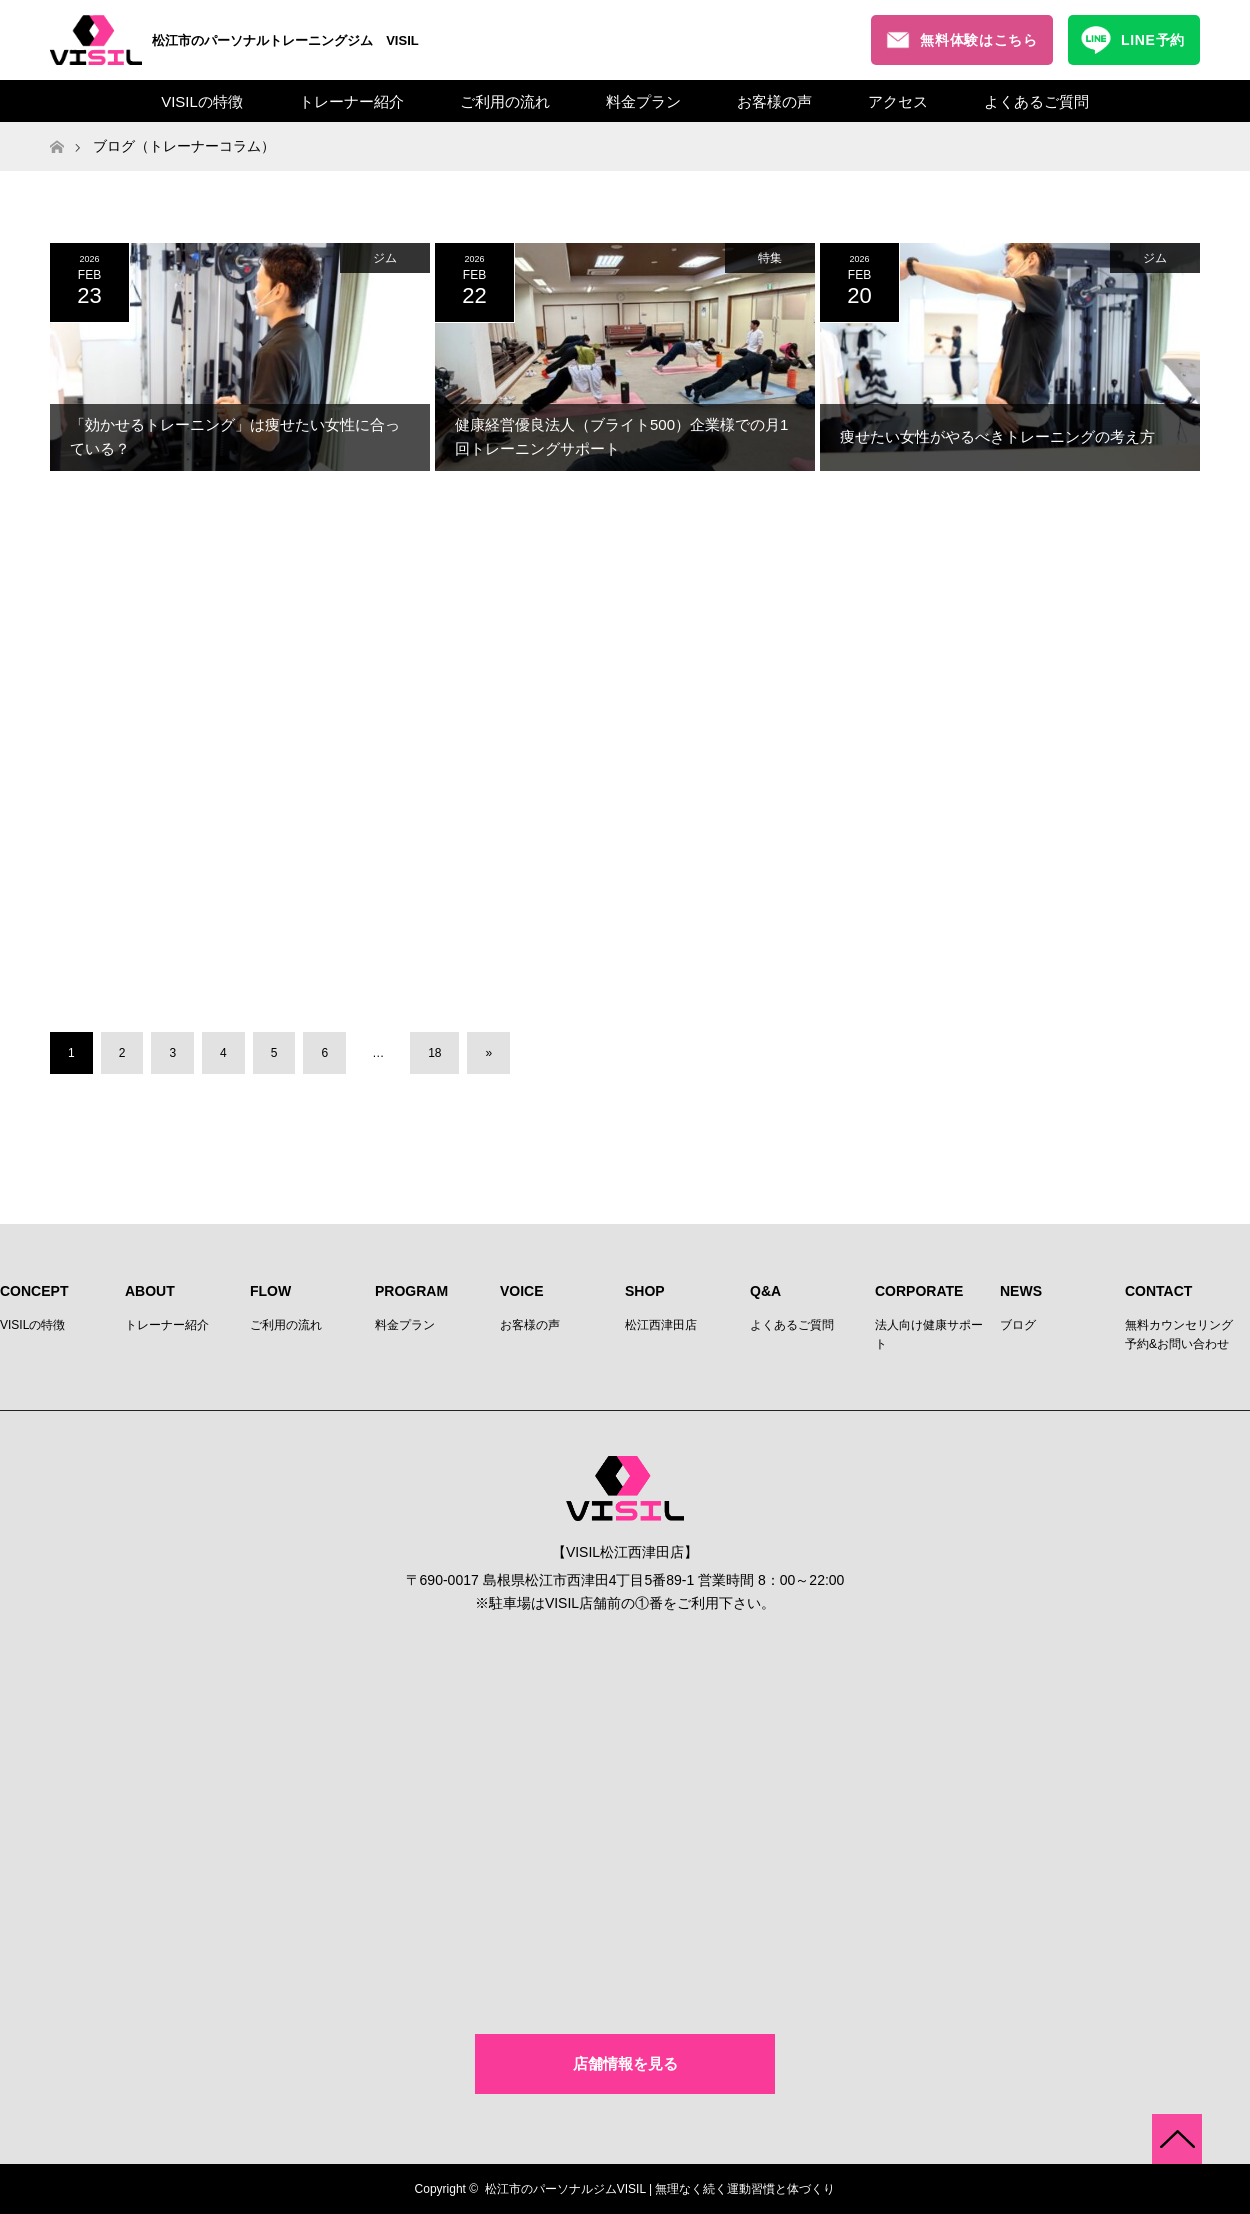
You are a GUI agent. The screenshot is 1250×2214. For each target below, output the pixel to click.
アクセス (898, 101)
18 (434, 1053)
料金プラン (643, 101)
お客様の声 (774, 101)
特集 (770, 258)
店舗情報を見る (625, 2063)
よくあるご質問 (1036, 101)
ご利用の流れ (505, 101)
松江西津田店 (661, 1325)
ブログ (1018, 1325)
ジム (385, 258)
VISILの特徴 (202, 101)
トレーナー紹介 (351, 101)
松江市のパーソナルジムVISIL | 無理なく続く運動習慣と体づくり (660, 2189)
